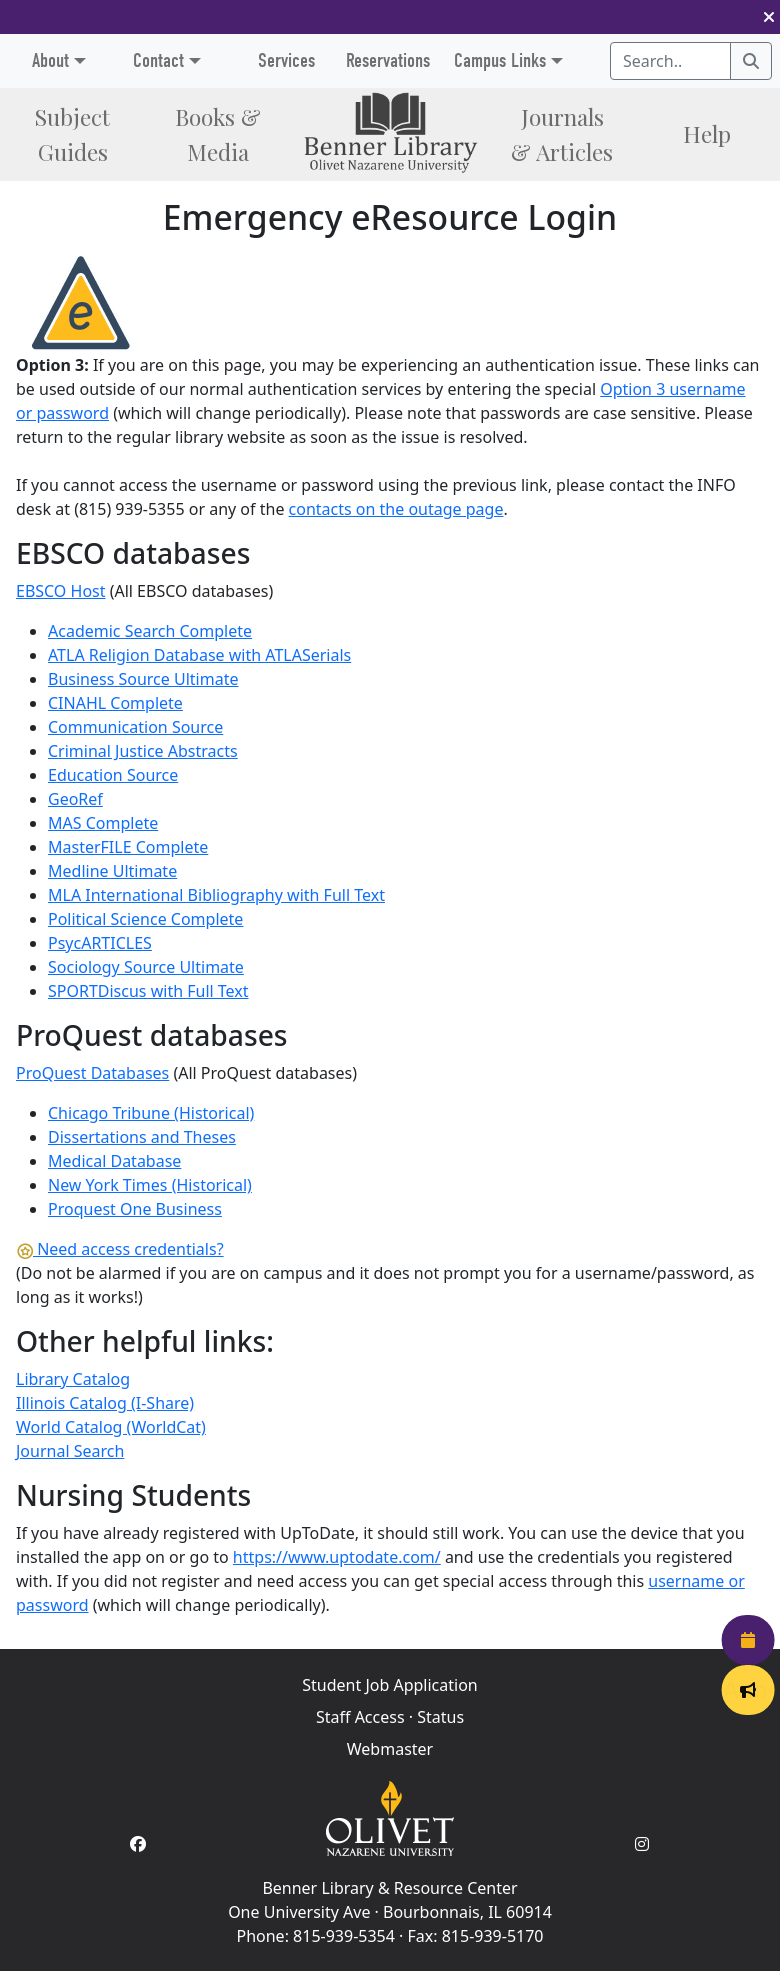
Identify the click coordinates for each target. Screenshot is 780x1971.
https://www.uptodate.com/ (337, 1557)
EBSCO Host (61, 591)
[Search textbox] (670, 61)
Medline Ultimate (112, 871)
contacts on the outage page (396, 509)
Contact (158, 60)
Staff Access (360, 1717)
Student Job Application (389, 1685)
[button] (769, 17)
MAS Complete (103, 823)
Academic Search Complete (150, 631)
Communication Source (135, 727)
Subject (72, 133)
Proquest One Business (135, 1209)
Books (218, 133)
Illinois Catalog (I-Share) (105, 1403)
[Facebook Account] (138, 1844)
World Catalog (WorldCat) (111, 1427)
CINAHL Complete (115, 703)
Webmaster (390, 1749)
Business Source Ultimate (143, 679)
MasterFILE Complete (128, 847)
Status (440, 1717)
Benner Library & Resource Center (389, 1888)
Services (286, 60)
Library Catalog (73, 1379)
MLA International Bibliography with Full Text (216, 895)
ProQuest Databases (92, 1073)
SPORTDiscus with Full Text (148, 991)
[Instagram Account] (642, 1844)
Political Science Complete (145, 919)
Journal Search (70, 1451)
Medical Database (114, 1161)
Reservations (388, 60)
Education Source (113, 775)
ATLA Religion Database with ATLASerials (199, 655)
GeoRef (75, 799)
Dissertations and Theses (142, 1137)
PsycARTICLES (100, 943)
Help (707, 133)
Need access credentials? (120, 1249)
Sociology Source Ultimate (146, 967)
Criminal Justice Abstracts (143, 751)
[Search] (751, 61)
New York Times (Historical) (150, 1185)
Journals (562, 133)
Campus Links (500, 60)
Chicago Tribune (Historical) (151, 1113)
